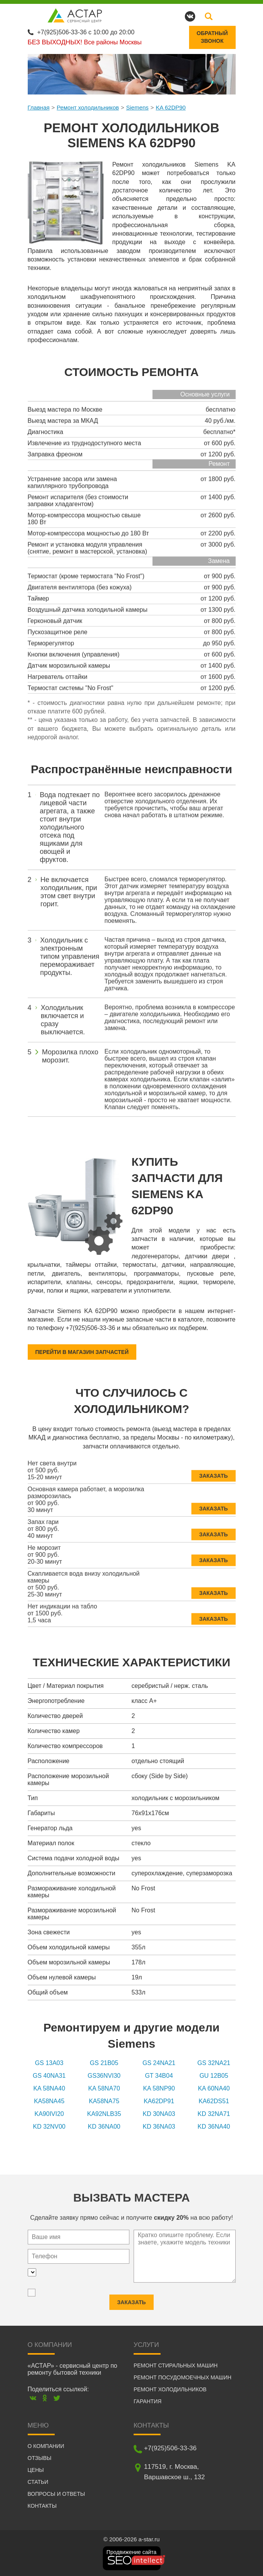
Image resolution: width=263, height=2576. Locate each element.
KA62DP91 (159, 2101)
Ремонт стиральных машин (176, 2365)
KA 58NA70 (104, 2088)
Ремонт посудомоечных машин (182, 2377)
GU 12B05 (213, 2075)
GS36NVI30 (104, 2075)
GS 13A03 (49, 2063)
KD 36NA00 (104, 2126)
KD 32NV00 (49, 2126)
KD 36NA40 (214, 2126)
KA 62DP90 (171, 107)
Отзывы (40, 2458)
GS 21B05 (104, 2063)
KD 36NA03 (159, 2126)
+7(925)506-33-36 (62, 32)
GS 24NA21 (158, 2063)
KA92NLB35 (104, 2114)
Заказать (213, 1471)
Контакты (42, 2506)
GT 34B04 (159, 2075)
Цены (36, 2470)
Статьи (38, 2482)
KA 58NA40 (49, 2088)
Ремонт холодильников (88, 107)
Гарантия (148, 2401)
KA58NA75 (104, 2101)
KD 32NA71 (214, 2114)
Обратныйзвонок (212, 37)
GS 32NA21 (214, 2063)
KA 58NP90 (159, 2088)
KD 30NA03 (159, 2114)
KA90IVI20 (49, 2114)
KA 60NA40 (214, 2088)
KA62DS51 (214, 2101)
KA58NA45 (49, 2101)
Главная (39, 107)
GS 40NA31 (49, 2075)
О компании (46, 2446)
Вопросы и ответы (56, 2494)
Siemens (137, 107)
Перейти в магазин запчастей (82, 1352)
